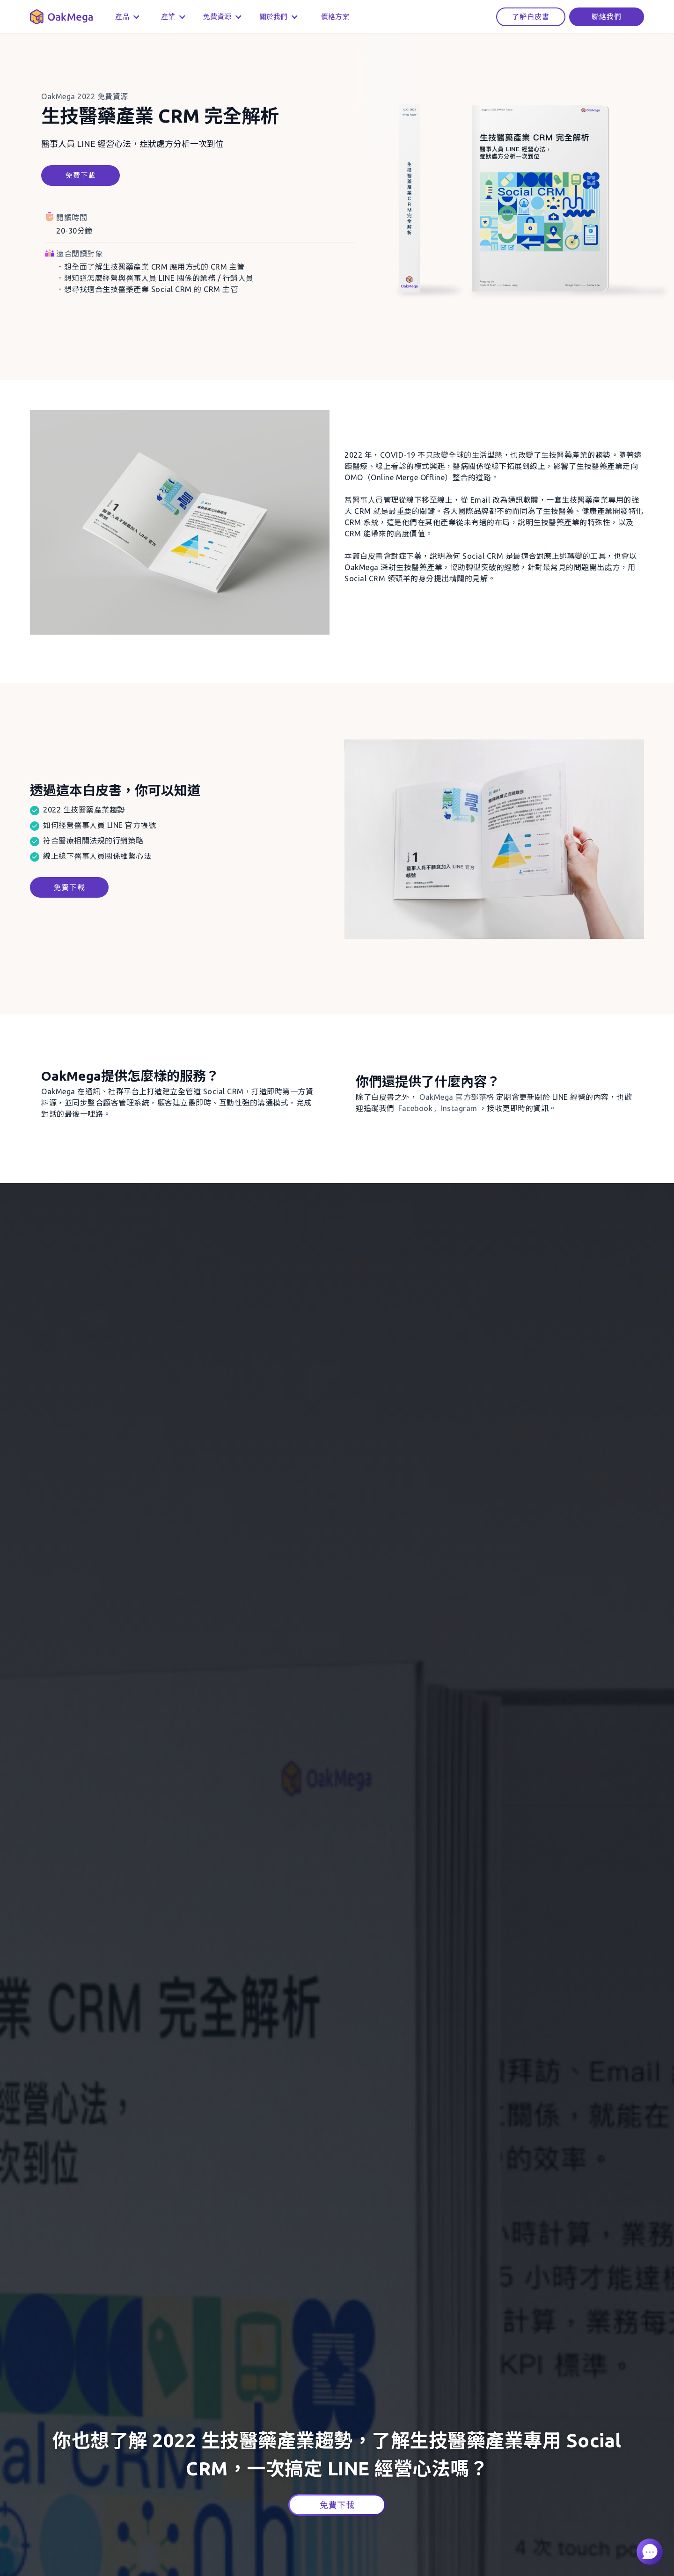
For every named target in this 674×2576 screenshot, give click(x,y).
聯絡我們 (607, 17)
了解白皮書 (530, 17)
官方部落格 (456, 1097)
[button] (125, 17)
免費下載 (80, 175)
